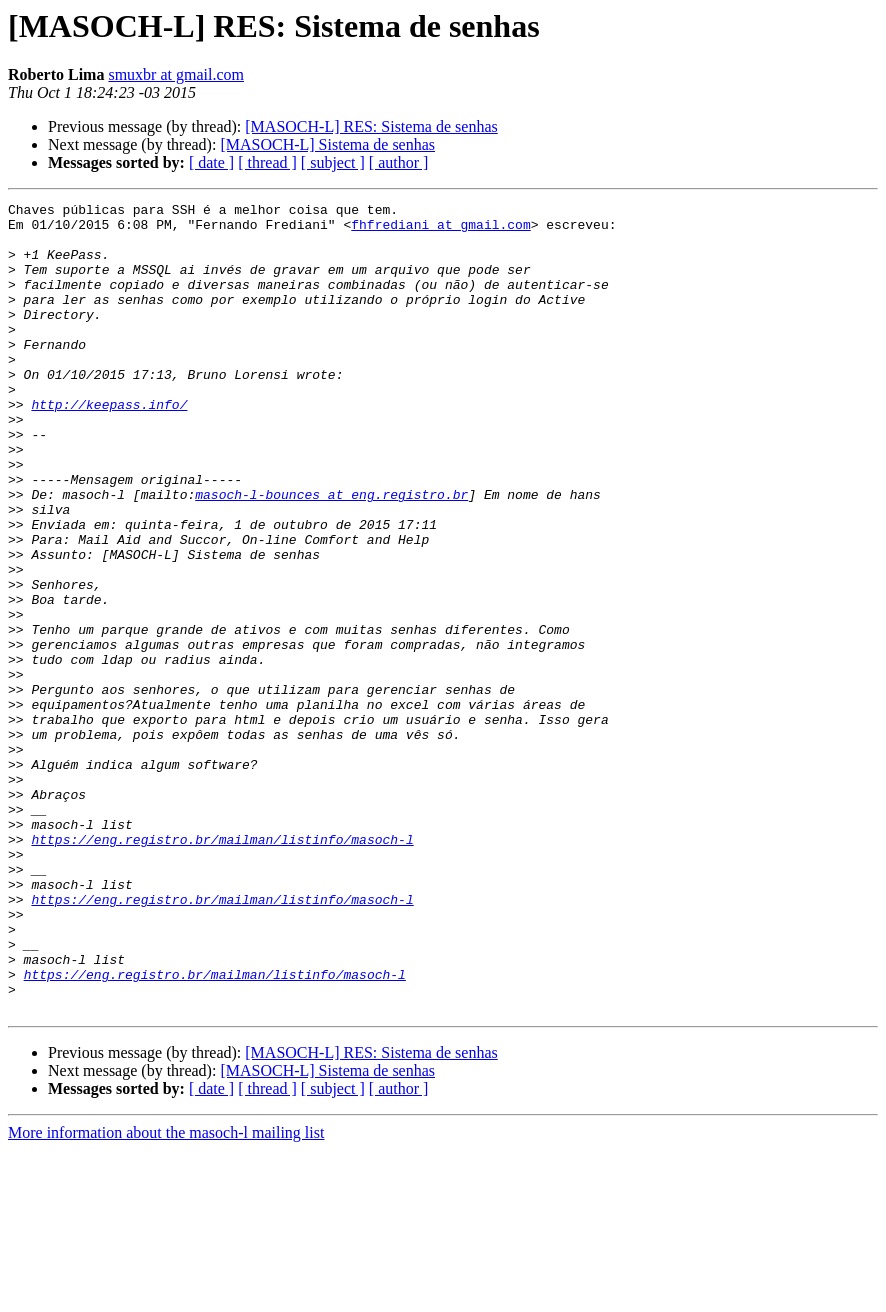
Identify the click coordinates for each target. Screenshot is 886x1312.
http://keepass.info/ (109, 446)
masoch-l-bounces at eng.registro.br (331, 554)
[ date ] (211, 162)
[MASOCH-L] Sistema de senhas (327, 144)
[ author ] (399, 162)
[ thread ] (267, 162)
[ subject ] (333, 162)
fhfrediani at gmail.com (440, 230)
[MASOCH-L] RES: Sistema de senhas (371, 126)
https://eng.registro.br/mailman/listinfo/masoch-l (222, 968)
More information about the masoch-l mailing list (166, 1294)
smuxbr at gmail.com (176, 74)
